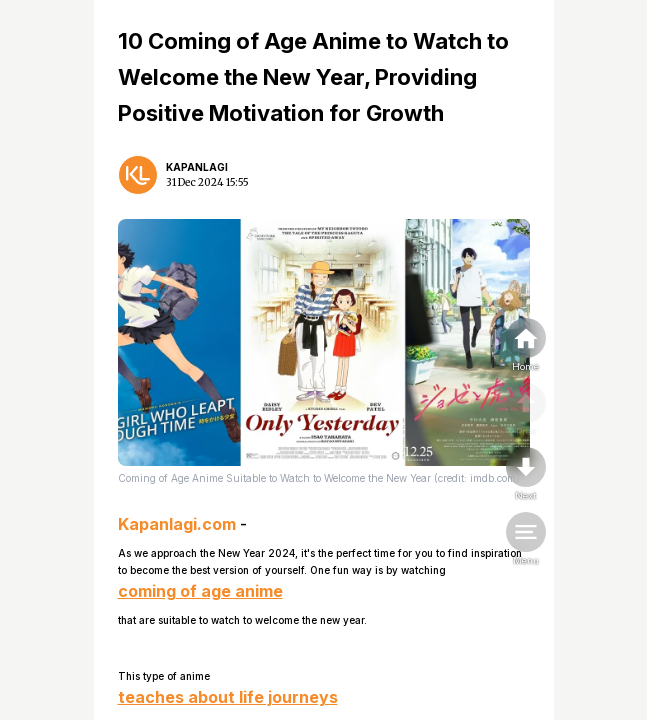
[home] (526, 346)
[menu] (526, 540)
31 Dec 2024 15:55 (207, 182)
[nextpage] (526, 475)
